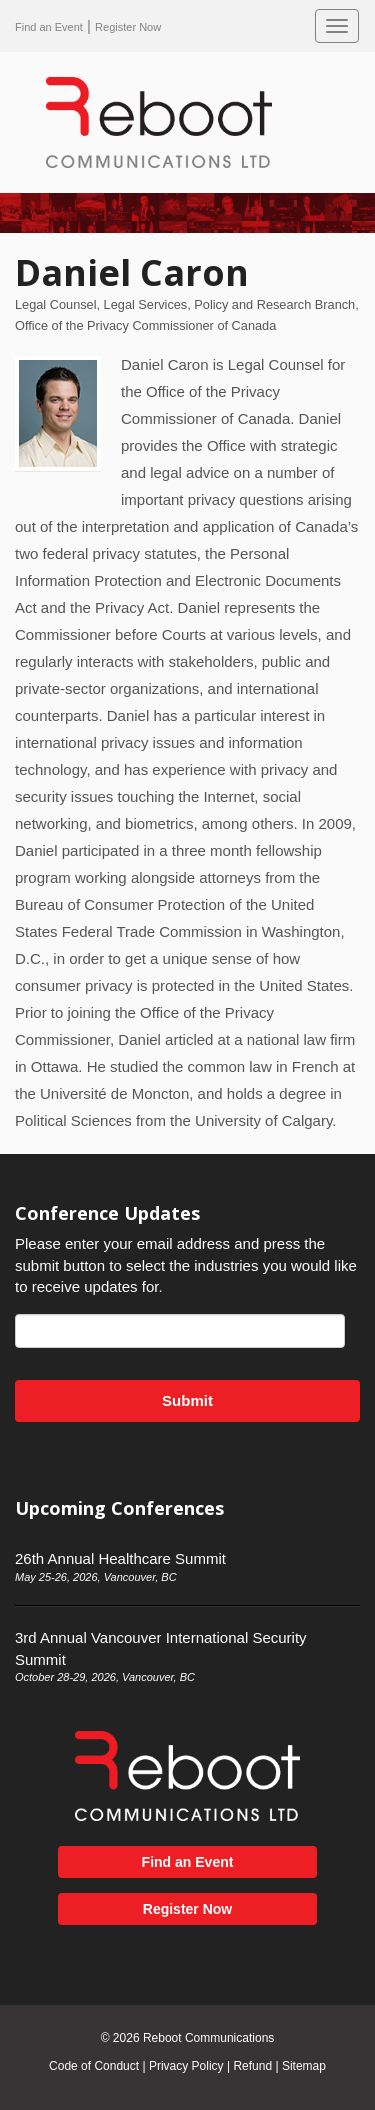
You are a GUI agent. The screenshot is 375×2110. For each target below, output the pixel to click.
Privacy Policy (186, 2066)
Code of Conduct (94, 2066)
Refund (252, 2066)
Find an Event (49, 27)
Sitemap (304, 2066)
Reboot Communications (208, 2038)
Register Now (128, 27)
